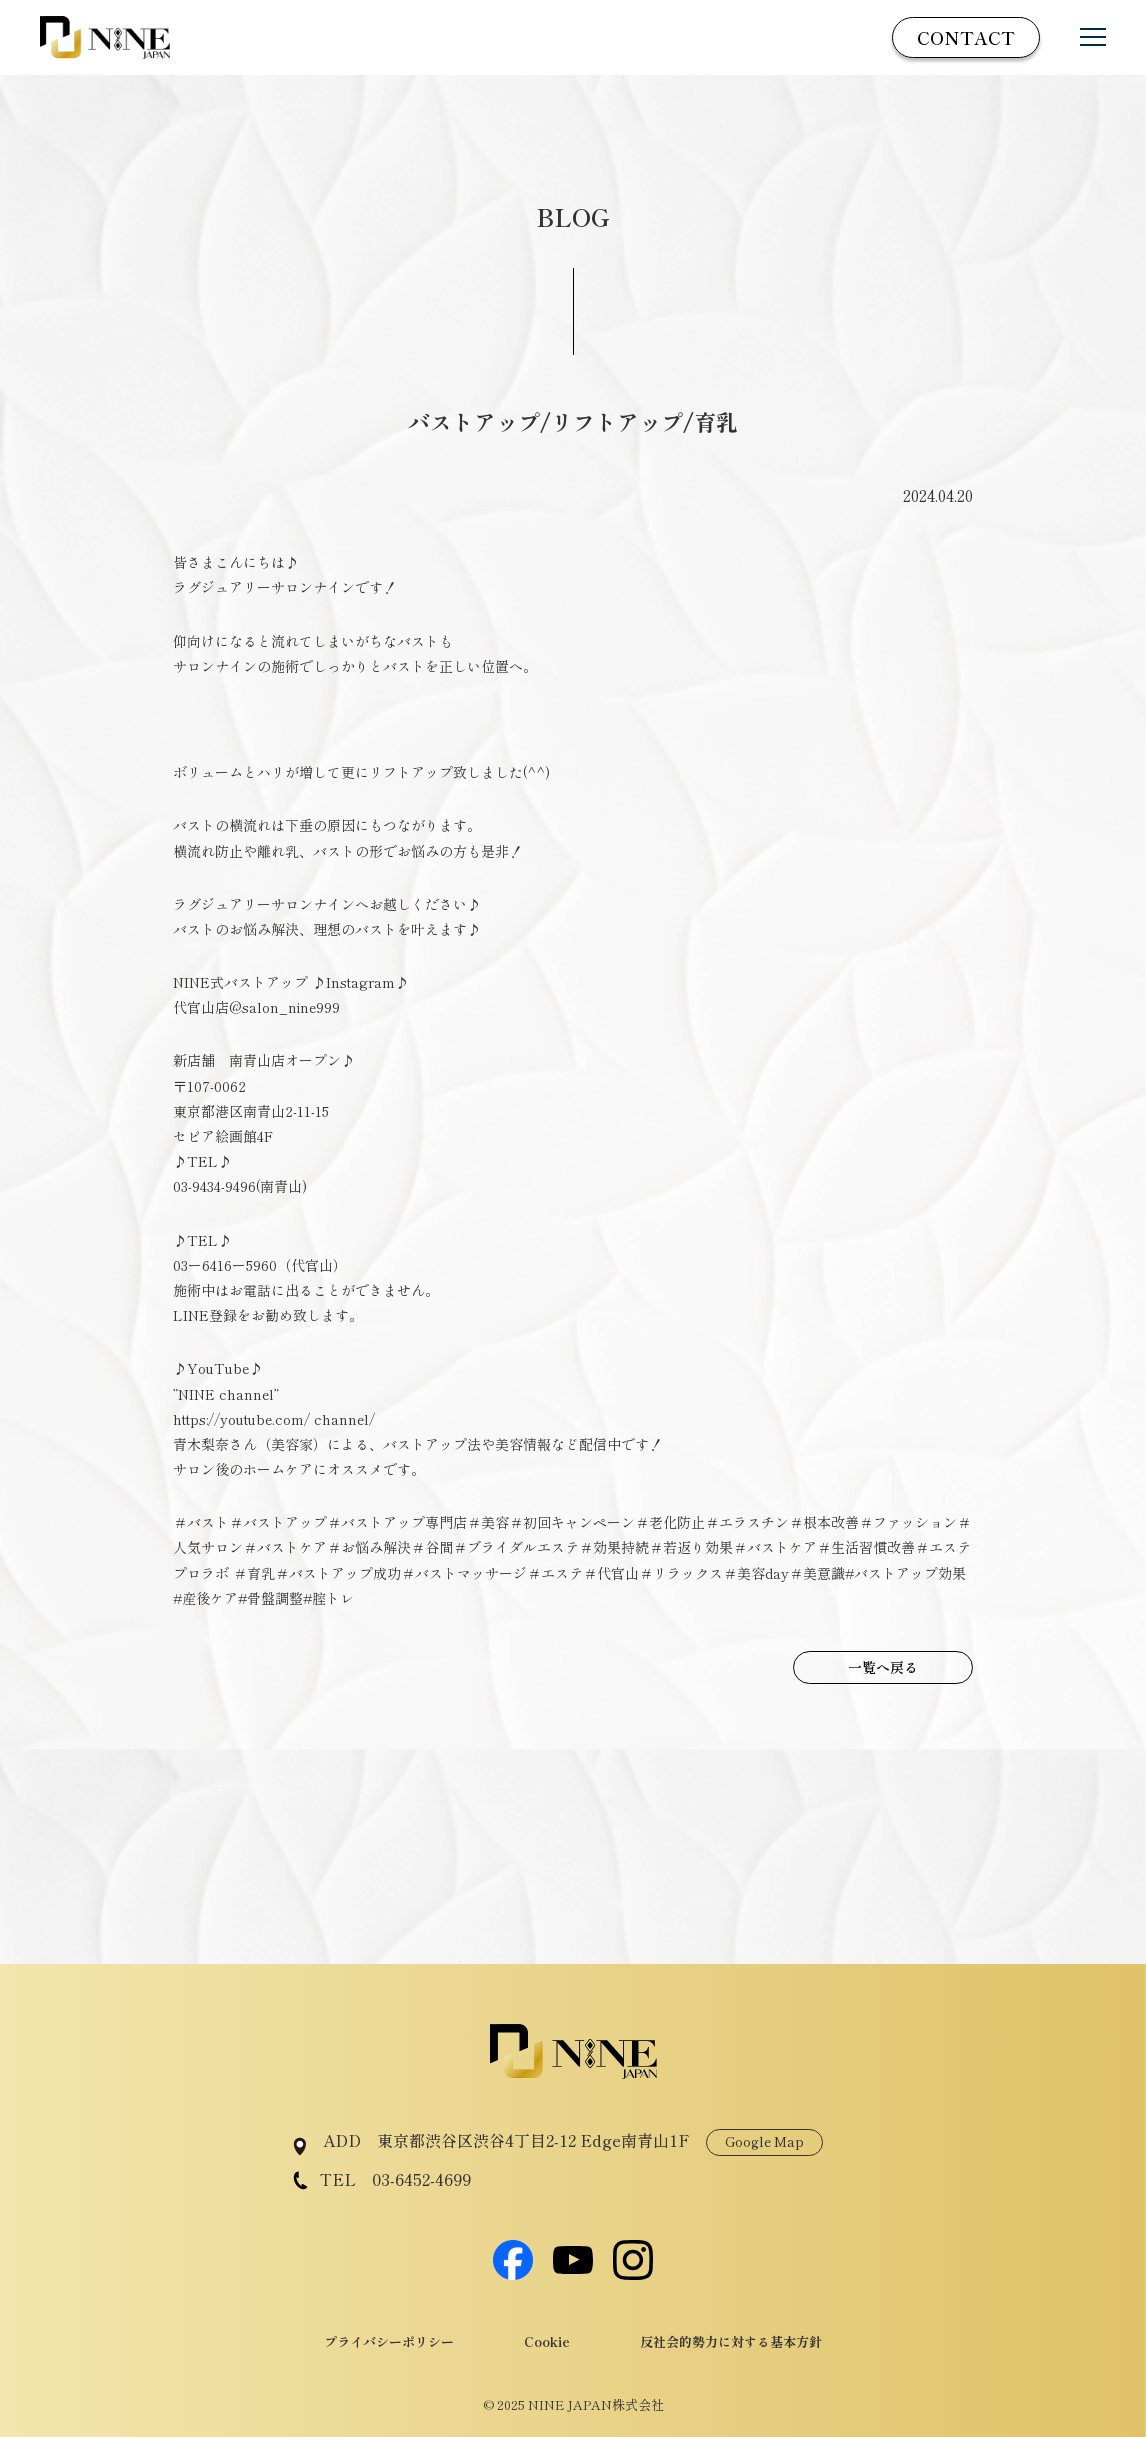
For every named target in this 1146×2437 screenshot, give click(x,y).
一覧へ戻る (883, 1667)
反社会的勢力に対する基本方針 (731, 2341)
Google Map (764, 2141)
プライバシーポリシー (389, 2341)
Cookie (547, 2341)
